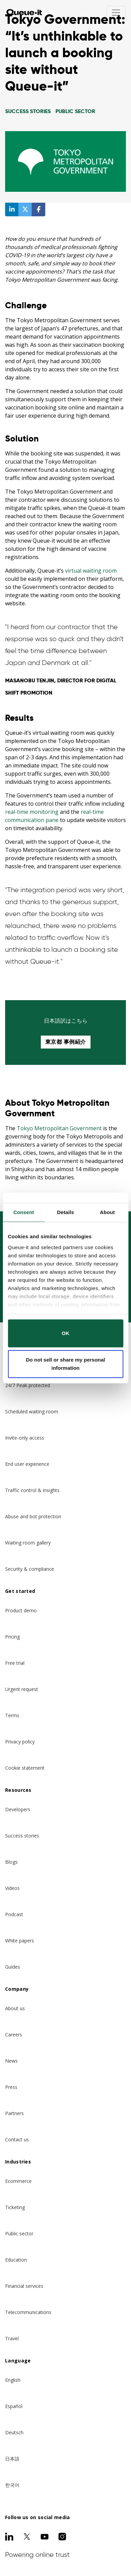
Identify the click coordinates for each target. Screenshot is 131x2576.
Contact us (17, 2139)
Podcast (14, 1914)
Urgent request (21, 1689)
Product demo (21, 1610)
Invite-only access (24, 1437)
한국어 (12, 2485)
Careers (13, 2034)
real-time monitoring (32, 812)
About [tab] (107, 1212)
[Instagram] (62, 2536)
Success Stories (28, 111)
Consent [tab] (23, 1212)
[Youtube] (44, 2536)
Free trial (14, 1663)
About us (15, 2008)
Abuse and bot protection (33, 1516)
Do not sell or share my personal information (65, 1364)
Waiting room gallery (28, 1542)
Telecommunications (28, 2312)
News (11, 2061)
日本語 (12, 2458)
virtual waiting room (91, 570)
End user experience (27, 1464)
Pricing (12, 1636)
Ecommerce (18, 2181)
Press (11, 2087)
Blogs (11, 1862)
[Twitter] (27, 2536)
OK (65, 1333)
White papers (19, 1940)
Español (13, 2406)
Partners (14, 2113)
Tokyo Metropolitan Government (59, 1128)
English (12, 2380)
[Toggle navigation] (116, 12)
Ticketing (15, 2207)
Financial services (24, 2286)
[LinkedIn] (9, 2536)
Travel (12, 2338)
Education (16, 2259)
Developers (17, 1809)
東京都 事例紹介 (65, 1042)
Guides (12, 1967)
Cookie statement (25, 1768)
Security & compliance (29, 1569)
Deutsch (14, 2432)
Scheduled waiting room (31, 1411)
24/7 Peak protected (27, 1385)
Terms (12, 1715)
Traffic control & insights (32, 1490)
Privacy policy (20, 1741)
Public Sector (75, 111)
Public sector (19, 2233)
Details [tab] (65, 1212)
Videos (12, 1888)
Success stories (22, 1835)
